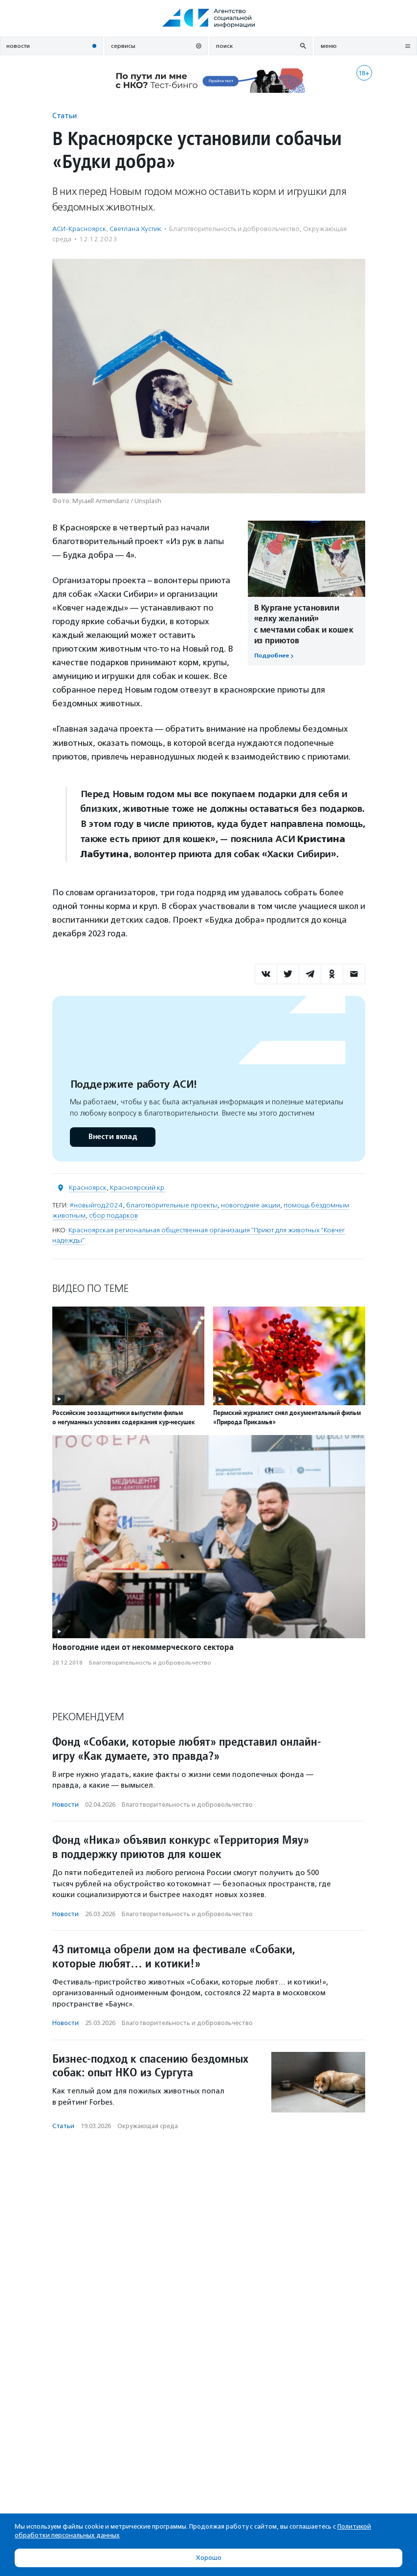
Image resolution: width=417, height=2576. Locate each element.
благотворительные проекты (172, 1205)
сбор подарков (113, 1215)
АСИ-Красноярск (79, 229)
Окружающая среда (147, 2126)
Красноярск (88, 1187)
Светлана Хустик (135, 229)
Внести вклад (112, 1136)
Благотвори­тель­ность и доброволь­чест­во (234, 229)
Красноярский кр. (138, 1187)
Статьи (64, 115)
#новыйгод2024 (96, 1205)
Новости (65, 1804)
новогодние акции (250, 1205)
